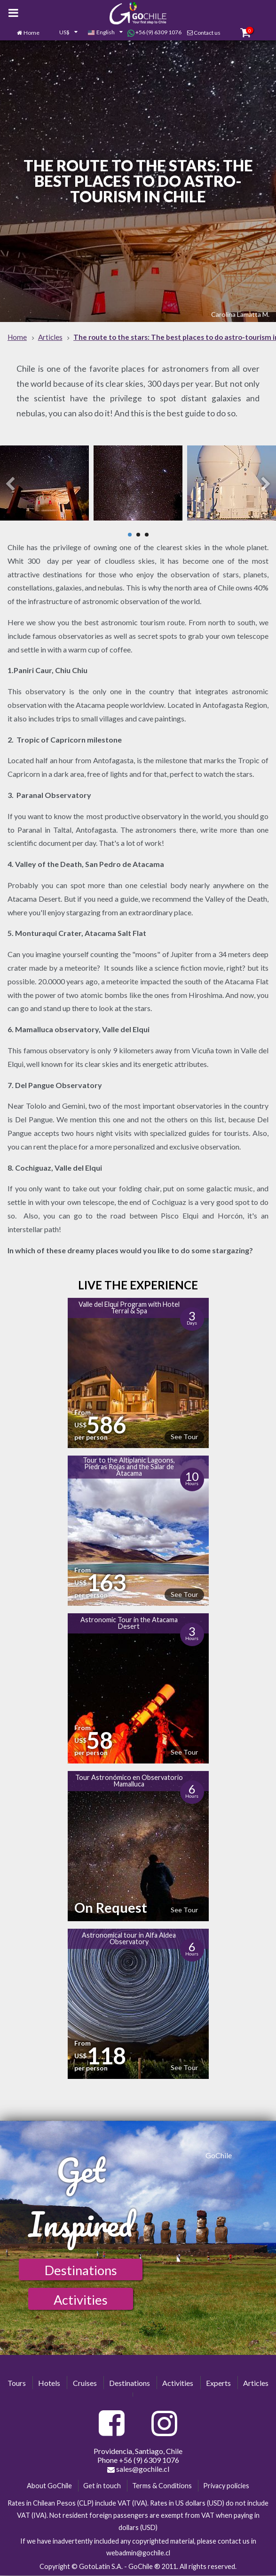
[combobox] (63, 32)
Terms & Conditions (162, 2486)
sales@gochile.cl (138, 2469)
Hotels (49, 2382)
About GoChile (49, 2486)
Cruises (85, 2382)
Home (31, 32)
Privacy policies (226, 2486)
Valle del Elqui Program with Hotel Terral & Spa (129, 1307)
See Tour (184, 1437)
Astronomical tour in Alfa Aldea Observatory (129, 1938)
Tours (17, 2382)
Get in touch (102, 2486)
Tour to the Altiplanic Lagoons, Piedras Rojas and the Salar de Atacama (129, 1467)
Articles (255, 2382)
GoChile (218, 2155)
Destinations (81, 2270)
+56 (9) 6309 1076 (154, 32)
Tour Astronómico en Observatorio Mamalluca (129, 1780)
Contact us (207, 32)
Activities (81, 2300)
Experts (218, 2382)
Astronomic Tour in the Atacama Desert (129, 1623)
